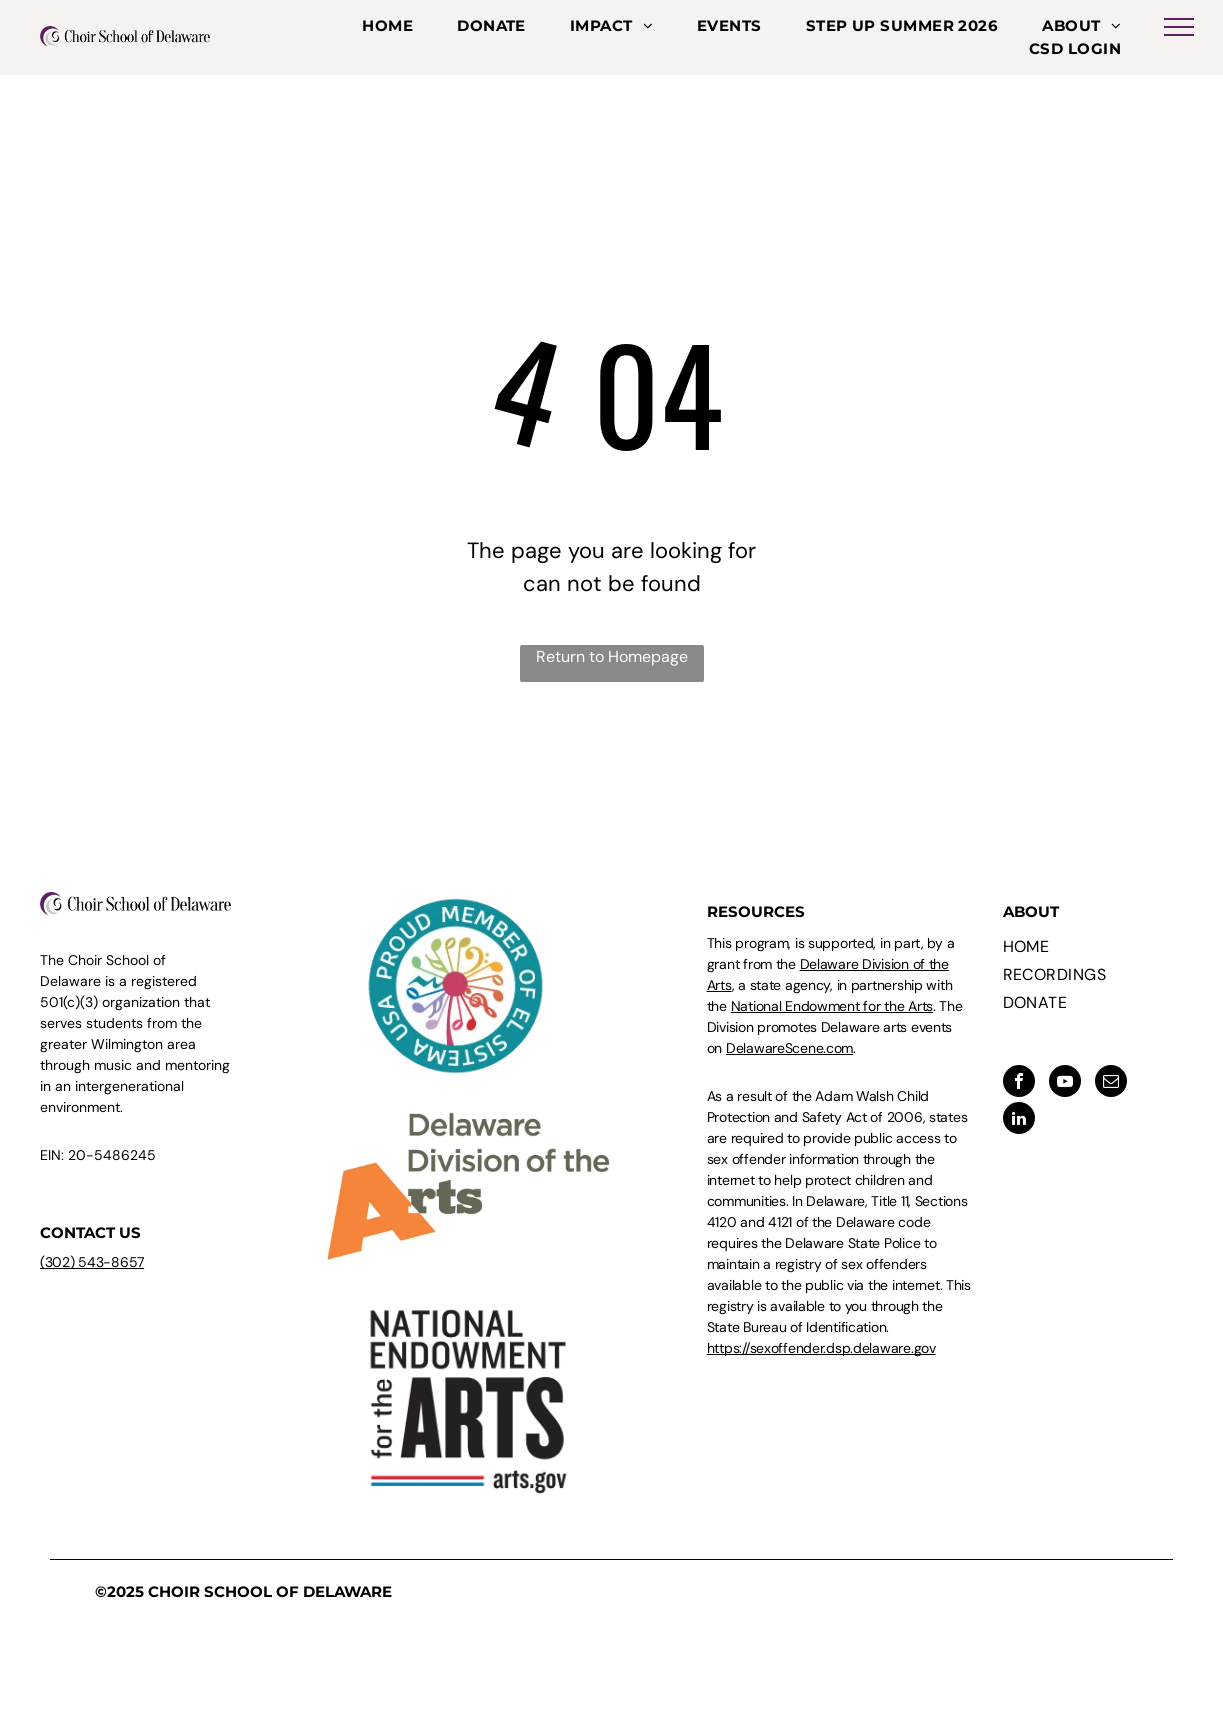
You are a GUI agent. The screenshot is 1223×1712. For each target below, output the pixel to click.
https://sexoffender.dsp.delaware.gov (821, 1348)
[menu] (1179, 27)
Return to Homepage (612, 656)
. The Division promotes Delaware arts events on (835, 1027)
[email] (1111, 1083)
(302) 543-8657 (92, 1262)
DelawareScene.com (789, 1048)
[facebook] (1019, 1083)
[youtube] (1065, 1083)
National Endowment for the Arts (832, 1006)
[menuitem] (387, 26)
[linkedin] (1019, 1120)
